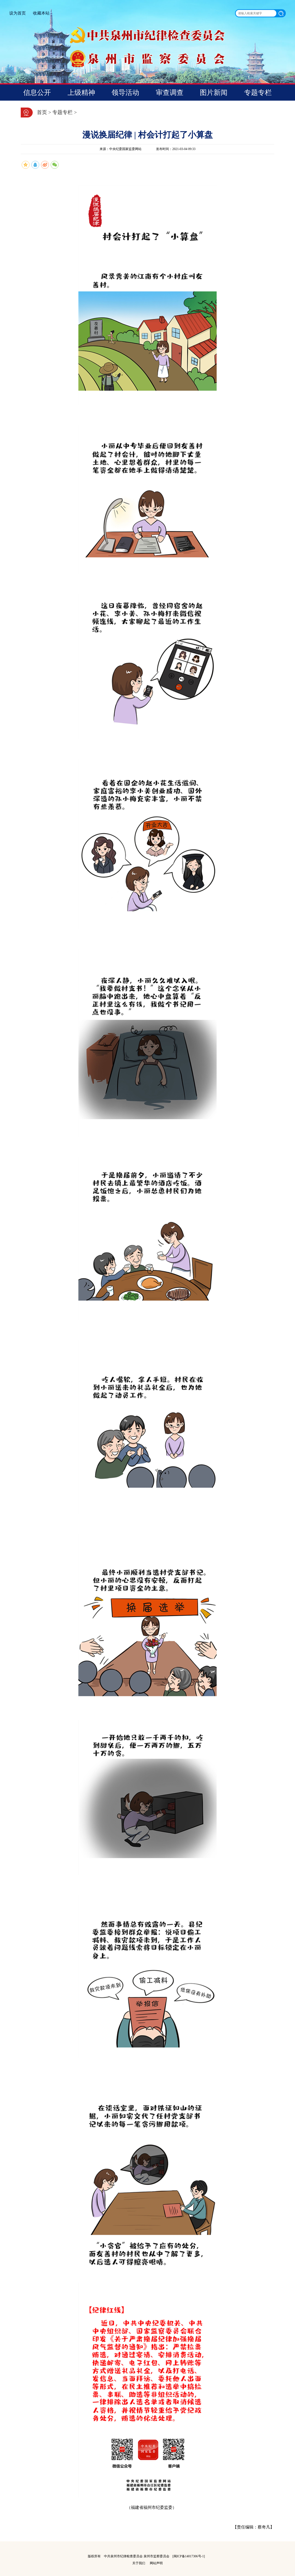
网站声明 (156, 2563)
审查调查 (169, 92)
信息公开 (37, 92)
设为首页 (17, 13)
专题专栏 (258, 92)
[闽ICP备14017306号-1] (188, 2556)
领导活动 (125, 92)
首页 (42, 112)
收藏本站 (41, 13)
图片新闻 (213, 92)
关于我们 (138, 2563)
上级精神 (81, 92)
